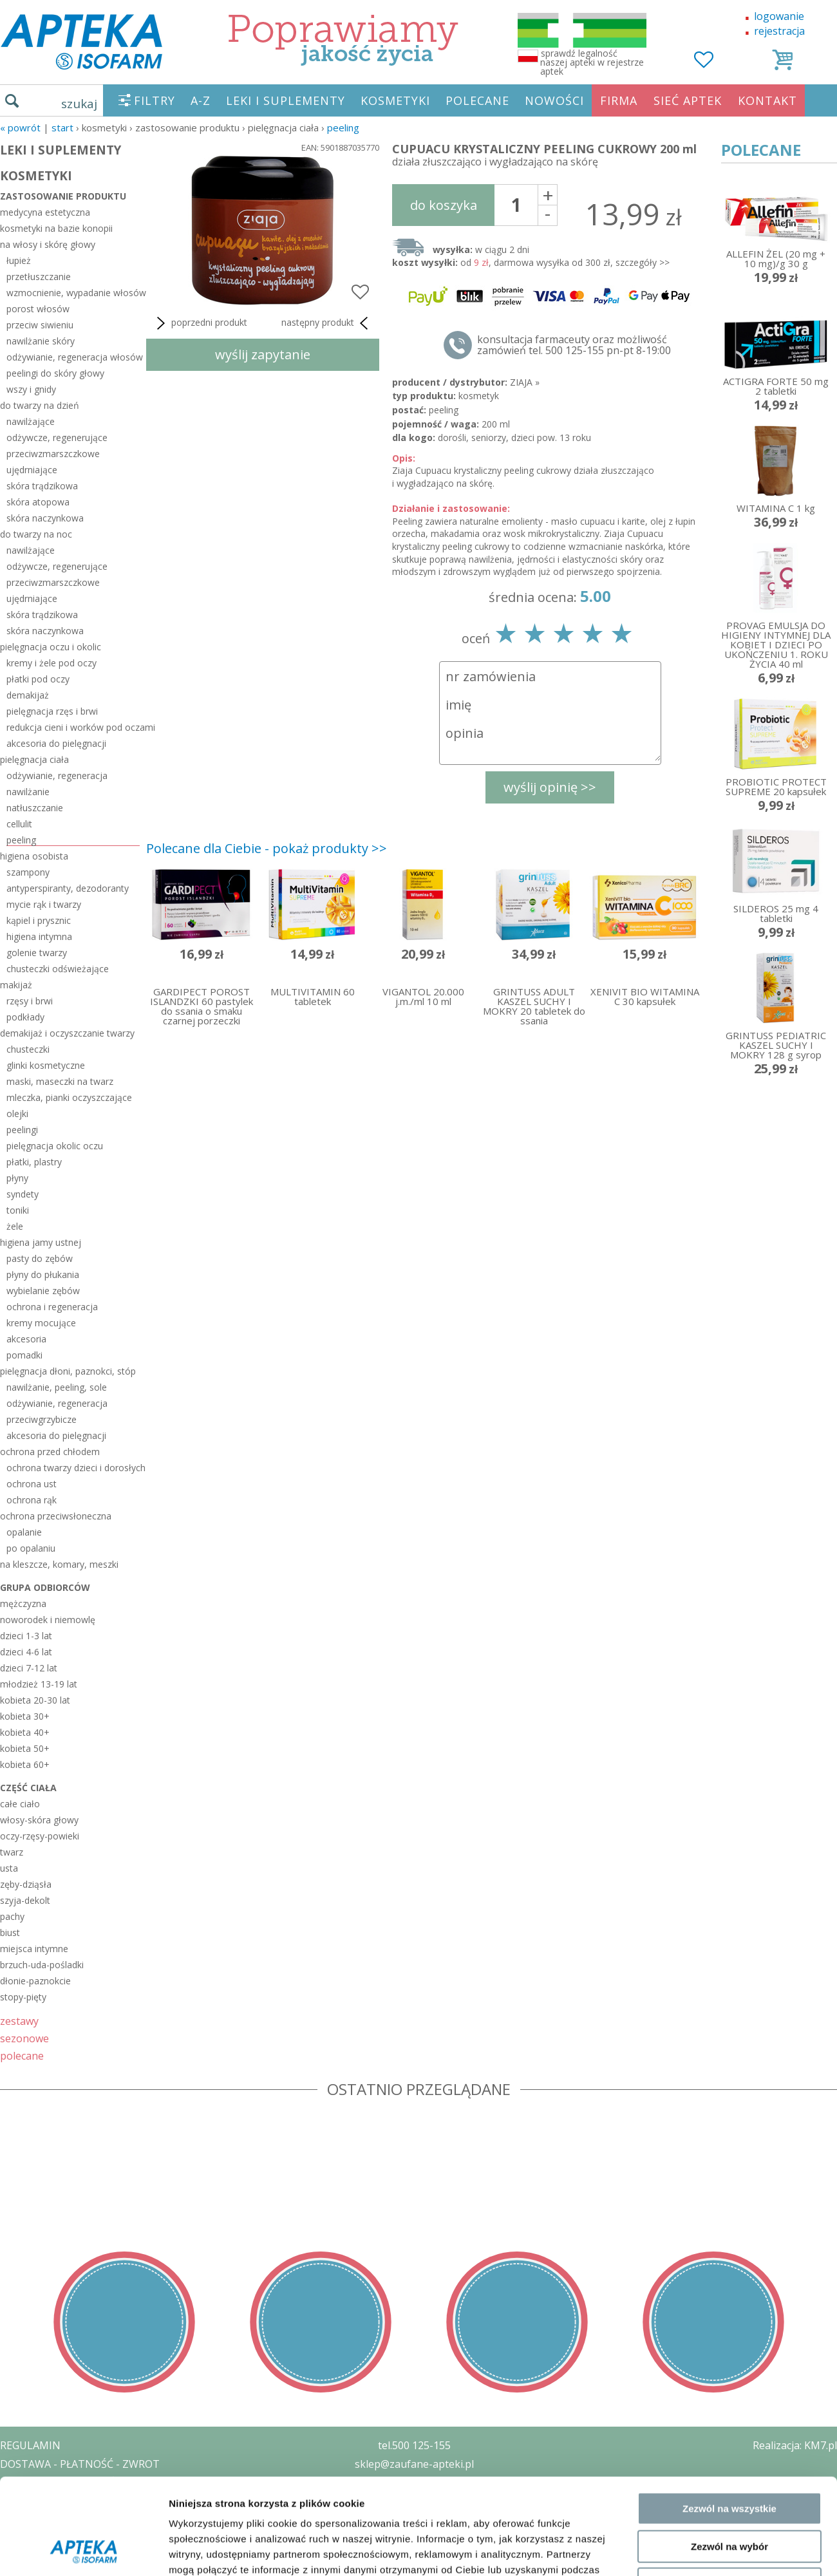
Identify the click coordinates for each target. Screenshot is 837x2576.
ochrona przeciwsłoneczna (55, 1516)
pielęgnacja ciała (34, 759)
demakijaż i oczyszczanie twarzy (67, 1033)
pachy (12, 1916)
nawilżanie (28, 791)
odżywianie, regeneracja (57, 775)
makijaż (16, 985)
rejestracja (779, 31)
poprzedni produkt (200, 323)
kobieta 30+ (25, 1716)
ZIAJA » (525, 382)
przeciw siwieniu (39, 325)
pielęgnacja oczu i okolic (50, 647)
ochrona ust (31, 1484)
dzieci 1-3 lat (26, 1636)
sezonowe (24, 2038)
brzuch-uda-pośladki (42, 1965)
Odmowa (729, 1831)
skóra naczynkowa (45, 518)
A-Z (201, 100)
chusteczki (28, 1049)
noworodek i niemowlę (47, 1619)
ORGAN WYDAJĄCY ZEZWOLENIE (79, 2519)
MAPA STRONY (36, 2557)
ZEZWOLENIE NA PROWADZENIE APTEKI (98, 2501)
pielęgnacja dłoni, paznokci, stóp (68, 1371)
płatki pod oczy (38, 679)
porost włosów (38, 309)
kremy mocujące (41, 1323)
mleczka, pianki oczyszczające (69, 1097)
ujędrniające (31, 470)
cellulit (19, 824)
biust (10, 1932)
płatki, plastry (34, 1162)
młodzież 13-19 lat (38, 1684)
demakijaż (27, 695)
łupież (18, 260)
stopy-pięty (23, 1997)
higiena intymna (39, 936)
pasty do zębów (39, 1258)
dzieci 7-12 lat (28, 1668)
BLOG (14, 2538)
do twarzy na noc (36, 534)
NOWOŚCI (554, 100)
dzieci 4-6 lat (26, 1652)
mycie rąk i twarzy (43, 904)
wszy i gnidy (31, 389)
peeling (343, 127)
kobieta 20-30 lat (35, 1700)
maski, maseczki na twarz (59, 1081)
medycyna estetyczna (45, 212)
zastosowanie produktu (63, 196)
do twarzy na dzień (39, 405)
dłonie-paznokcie (35, 1981)
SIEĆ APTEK (688, 100)
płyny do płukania (42, 1274)
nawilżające (30, 421)
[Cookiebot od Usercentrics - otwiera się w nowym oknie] (83, 1888)
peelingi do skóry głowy (55, 373)
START (62, 127)
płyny (17, 1178)
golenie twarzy (36, 952)
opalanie (24, 1532)
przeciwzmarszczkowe (53, 453)
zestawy (19, 2020)
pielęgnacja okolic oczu (54, 1146)
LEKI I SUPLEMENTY (285, 100)
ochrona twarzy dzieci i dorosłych (73, 1468)
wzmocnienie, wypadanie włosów (73, 293)
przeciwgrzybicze (41, 1419)
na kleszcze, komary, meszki (59, 1564)
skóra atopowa (38, 502)
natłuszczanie (34, 808)
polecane (22, 2055)
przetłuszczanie (38, 276)
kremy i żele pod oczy (51, 663)
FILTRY (154, 100)
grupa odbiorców (45, 1587)
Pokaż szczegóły (687, 1888)
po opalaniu (30, 1548)
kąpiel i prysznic (38, 920)
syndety (22, 1194)
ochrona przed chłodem (50, 1451)
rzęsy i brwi (29, 1001)
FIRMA (618, 100)
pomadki (24, 1355)
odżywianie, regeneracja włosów (73, 357)
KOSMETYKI (395, 100)
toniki (17, 1210)
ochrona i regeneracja (52, 1307)
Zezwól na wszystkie (729, 1756)
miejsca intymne (34, 1948)
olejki (17, 1113)
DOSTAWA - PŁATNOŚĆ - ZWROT (80, 2464)
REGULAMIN (30, 2445)
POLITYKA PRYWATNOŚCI (62, 2483)
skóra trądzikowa (42, 486)
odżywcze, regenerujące (57, 437)
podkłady (25, 1017)
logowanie (779, 16)
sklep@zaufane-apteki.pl (414, 2464)
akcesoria (26, 1339)
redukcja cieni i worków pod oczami (73, 727)
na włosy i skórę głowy (47, 244)
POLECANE (477, 100)
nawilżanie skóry (40, 341)
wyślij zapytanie (262, 354)
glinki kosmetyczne (45, 1065)
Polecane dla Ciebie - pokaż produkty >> (266, 848)
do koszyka (443, 205)
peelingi (22, 1129)
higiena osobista (34, 856)
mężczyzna (23, 1603)
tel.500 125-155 (414, 2445)
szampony (28, 872)
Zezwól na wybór (729, 1794)
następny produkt (327, 323)
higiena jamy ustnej (40, 1242)
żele (14, 1226)
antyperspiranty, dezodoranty (67, 888)
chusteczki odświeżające (57, 969)
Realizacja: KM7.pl (795, 2445)
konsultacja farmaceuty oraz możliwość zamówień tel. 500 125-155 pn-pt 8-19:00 (574, 345)
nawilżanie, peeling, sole (56, 1387)
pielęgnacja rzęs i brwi (52, 711)
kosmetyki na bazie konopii (56, 228)
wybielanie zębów (43, 1290)
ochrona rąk (31, 1500)
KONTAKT (767, 100)
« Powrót (20, 127)
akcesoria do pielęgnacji (56, 743)
